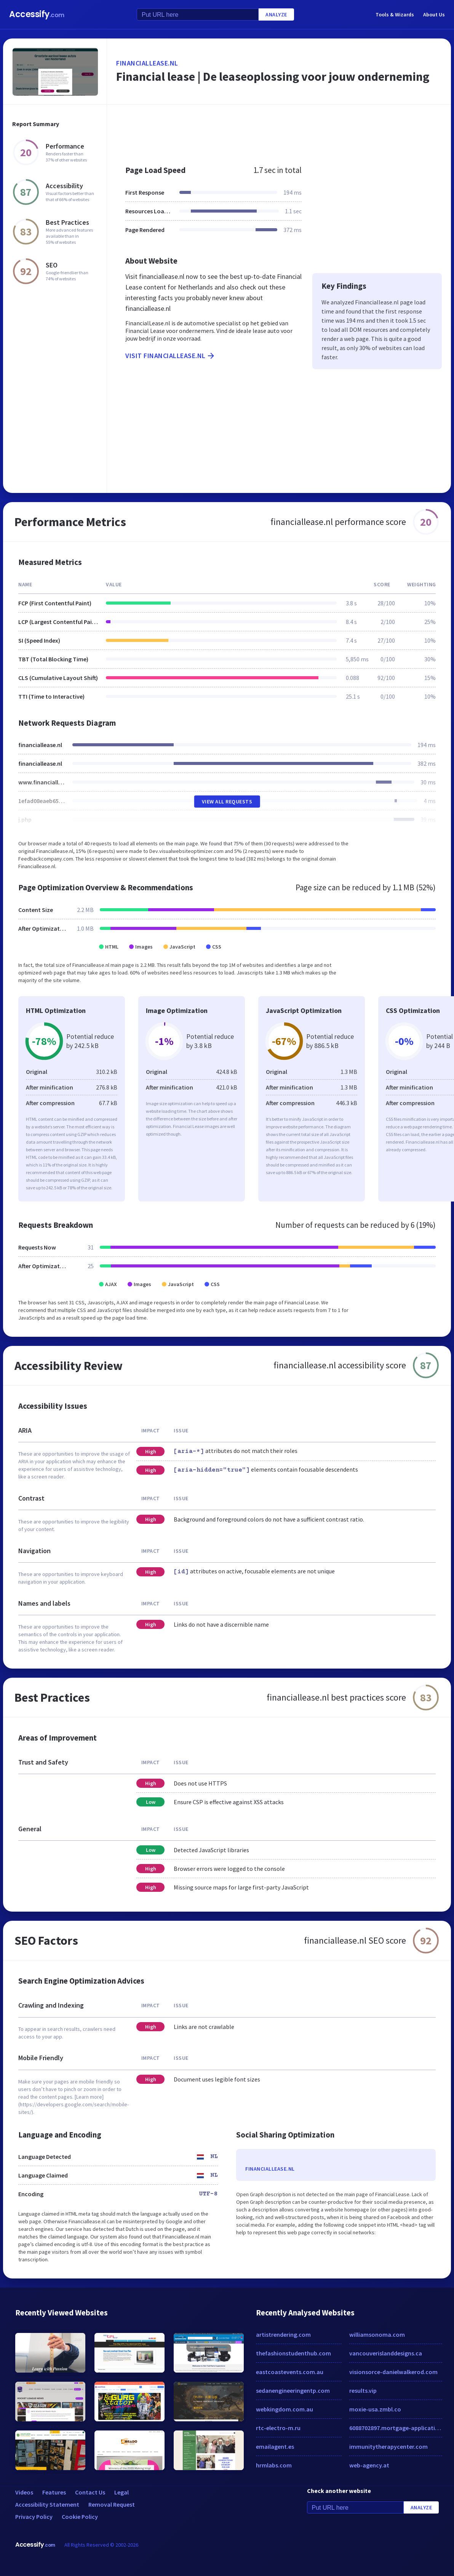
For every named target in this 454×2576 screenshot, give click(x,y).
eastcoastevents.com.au (289, 2372)
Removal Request (111, 2504)
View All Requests (227, 801)
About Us (434, 14)
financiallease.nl (147, 63)
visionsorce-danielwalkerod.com (393, 2372)
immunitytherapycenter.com (388, 2446)
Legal (121, 2492)
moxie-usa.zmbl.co (375, 2409)
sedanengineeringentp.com (293, 2390)
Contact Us (90, 2492)
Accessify (36, 14)
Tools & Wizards (395, 14)
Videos (24, 2492)
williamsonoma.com (377, 2334)
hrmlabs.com (274, 2465)
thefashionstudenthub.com (293, 2353)
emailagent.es (275, 2446)
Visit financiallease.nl (170, 355)
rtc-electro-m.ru (278, 2428)
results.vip (363, 2390)
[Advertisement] (279, 131)
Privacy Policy (34, 2516)
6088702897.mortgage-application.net (396, 2428)
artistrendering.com (283, 2334)
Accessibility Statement (47, 2504)
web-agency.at (369, 2465)
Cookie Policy (80, 2516)
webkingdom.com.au (284, 2409)
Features (54, 2492)
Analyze (276, 14)
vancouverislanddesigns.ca (385, 2353)
